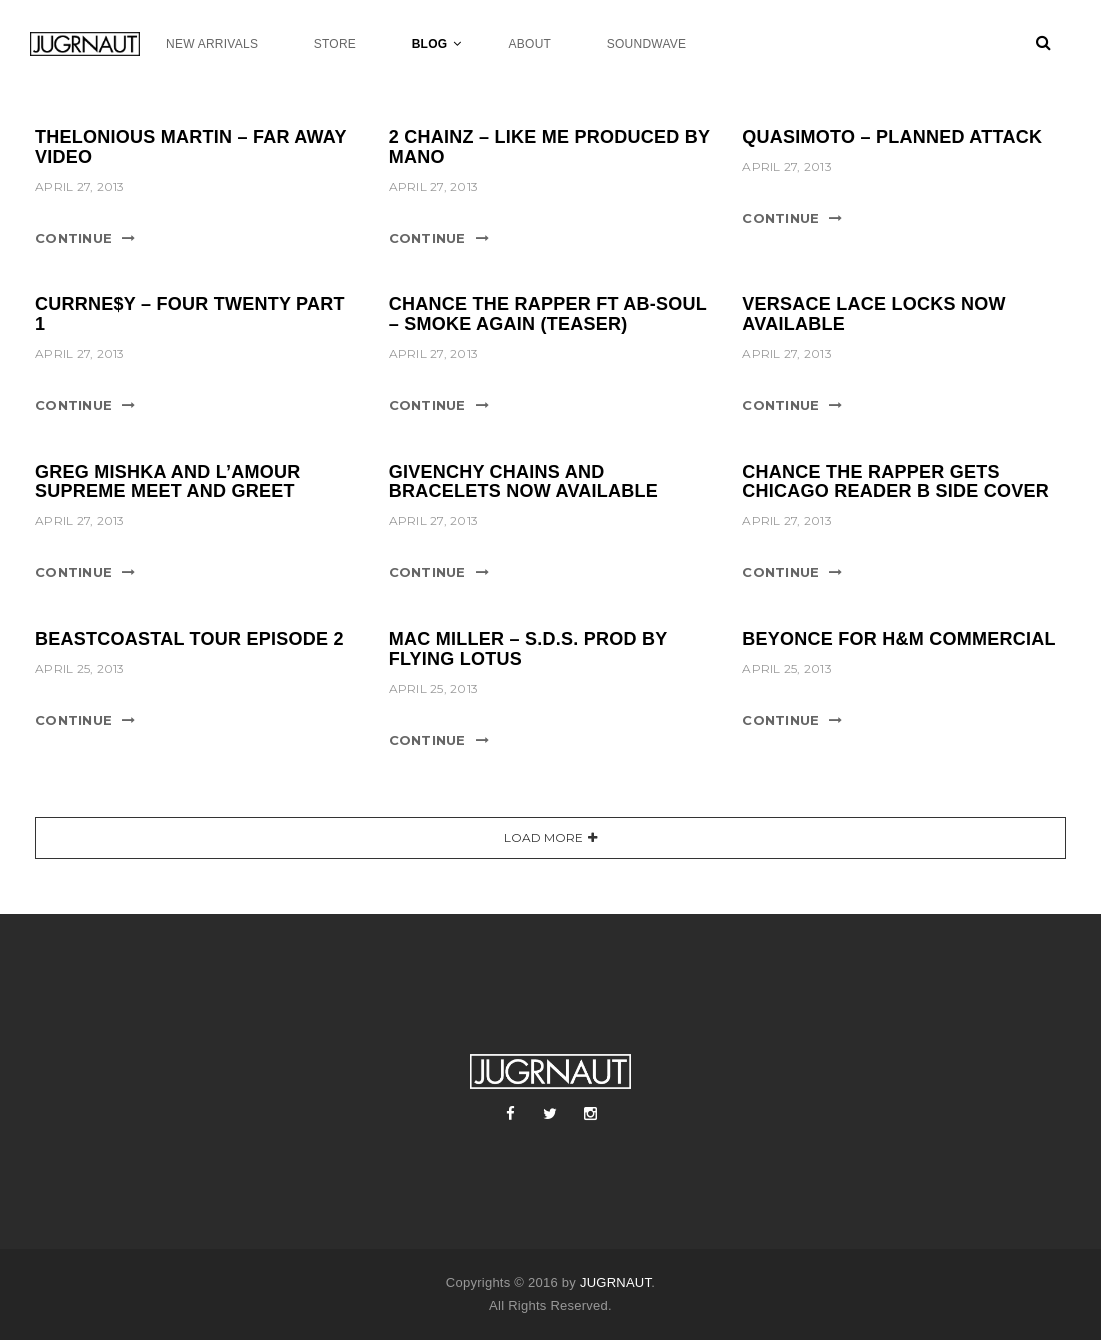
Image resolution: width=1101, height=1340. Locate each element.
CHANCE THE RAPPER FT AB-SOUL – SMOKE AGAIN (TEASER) (548, 314)
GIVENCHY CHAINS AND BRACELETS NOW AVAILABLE (523, 482)
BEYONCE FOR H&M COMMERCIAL (899, 639)
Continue (73, 238)
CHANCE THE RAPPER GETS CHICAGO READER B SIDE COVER (895, 482)
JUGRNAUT (615, 1282)
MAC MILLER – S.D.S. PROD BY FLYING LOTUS (528, 649)
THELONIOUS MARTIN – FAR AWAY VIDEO (190, 147)
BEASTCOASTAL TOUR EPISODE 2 (189, 639)
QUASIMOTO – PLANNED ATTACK (892, 137)
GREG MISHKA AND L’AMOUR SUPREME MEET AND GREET (167, 482)
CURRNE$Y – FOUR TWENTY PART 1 (190, 314)
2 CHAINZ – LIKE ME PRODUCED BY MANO (549, 147)
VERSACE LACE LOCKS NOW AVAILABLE (874, 314)
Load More (543, 837)
